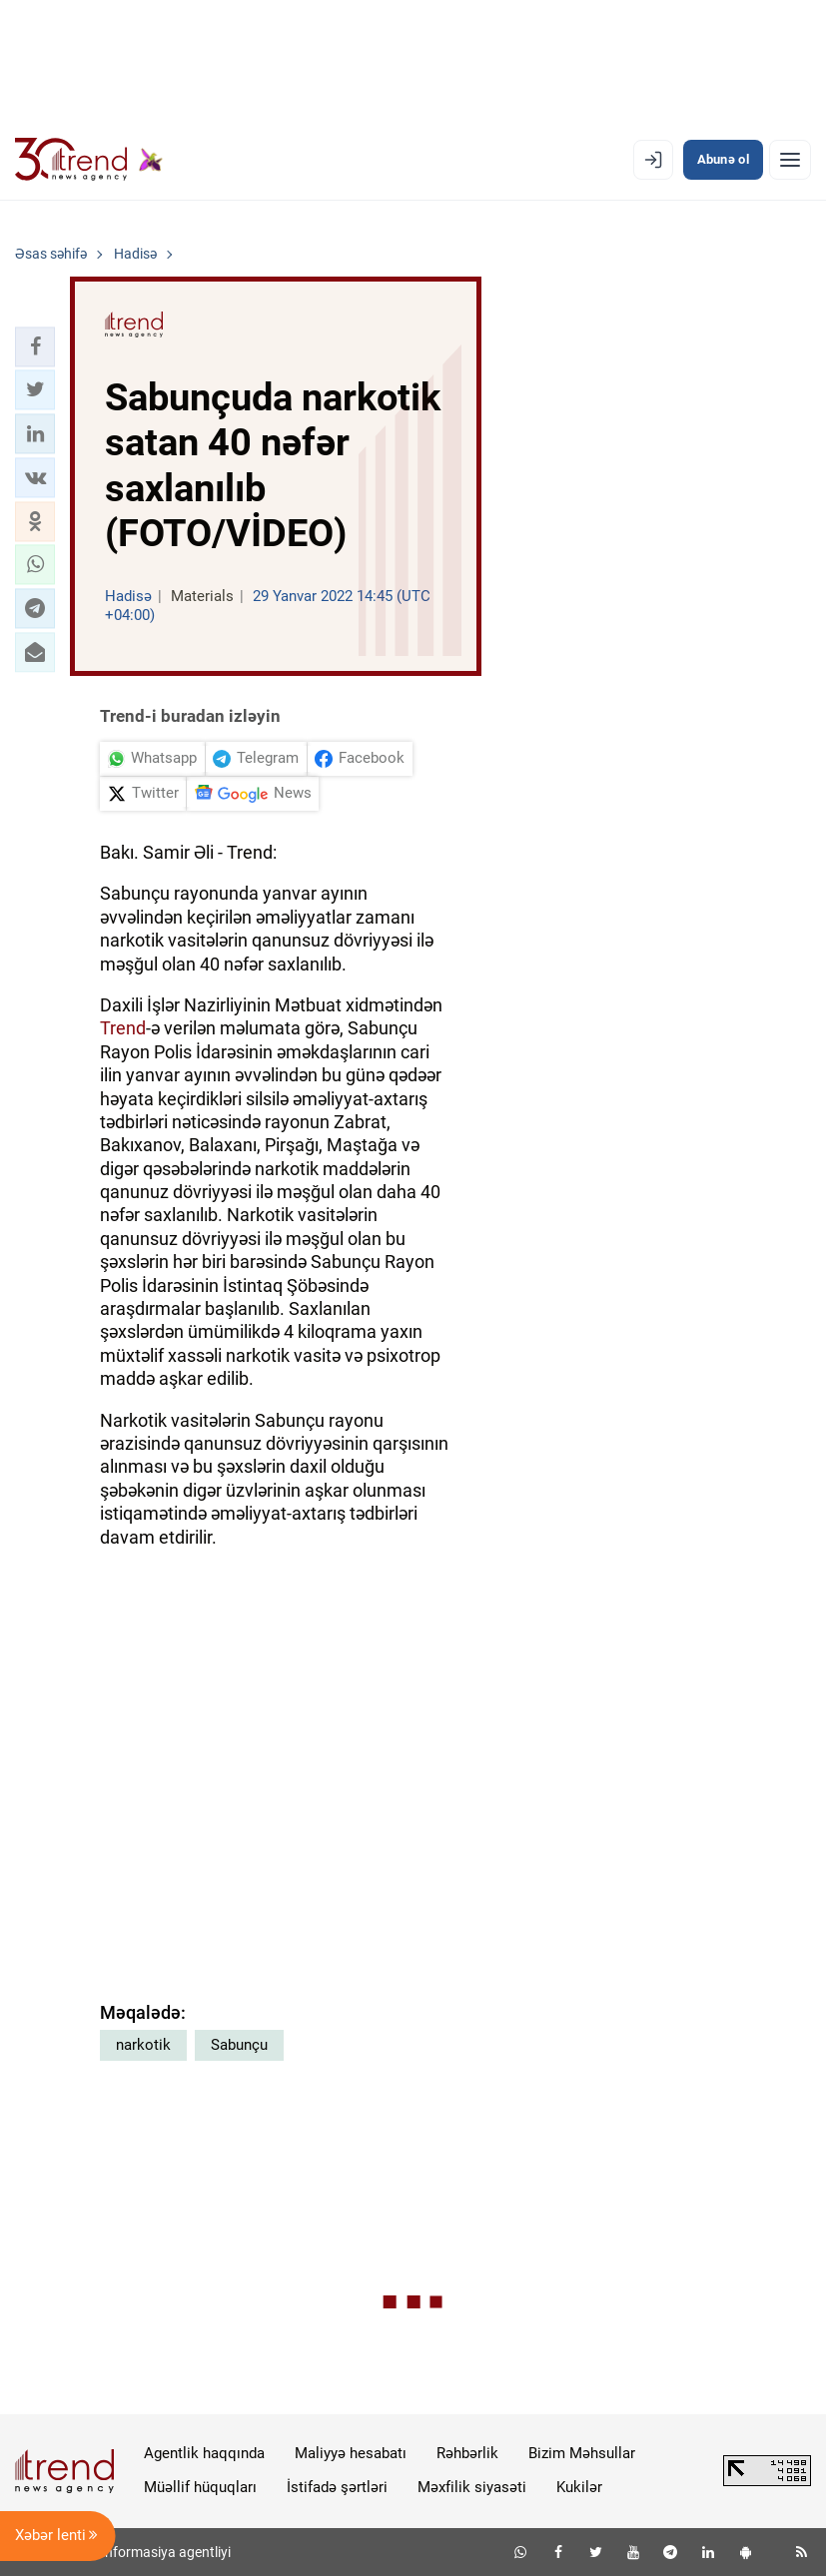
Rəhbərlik (467, 2453)
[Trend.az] (89, 160)
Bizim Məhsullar (581, 2453)
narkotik (143, 2045)
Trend (123, 1027)
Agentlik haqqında (204, 2453)
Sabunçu (239, 2045)
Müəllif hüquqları (200, 2487)
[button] (35, 346)
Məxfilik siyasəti (471, 2487)
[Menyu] (790, 160)
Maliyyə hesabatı (351, 2453)
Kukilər (579, 2487)
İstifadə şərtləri (337, 2487)
